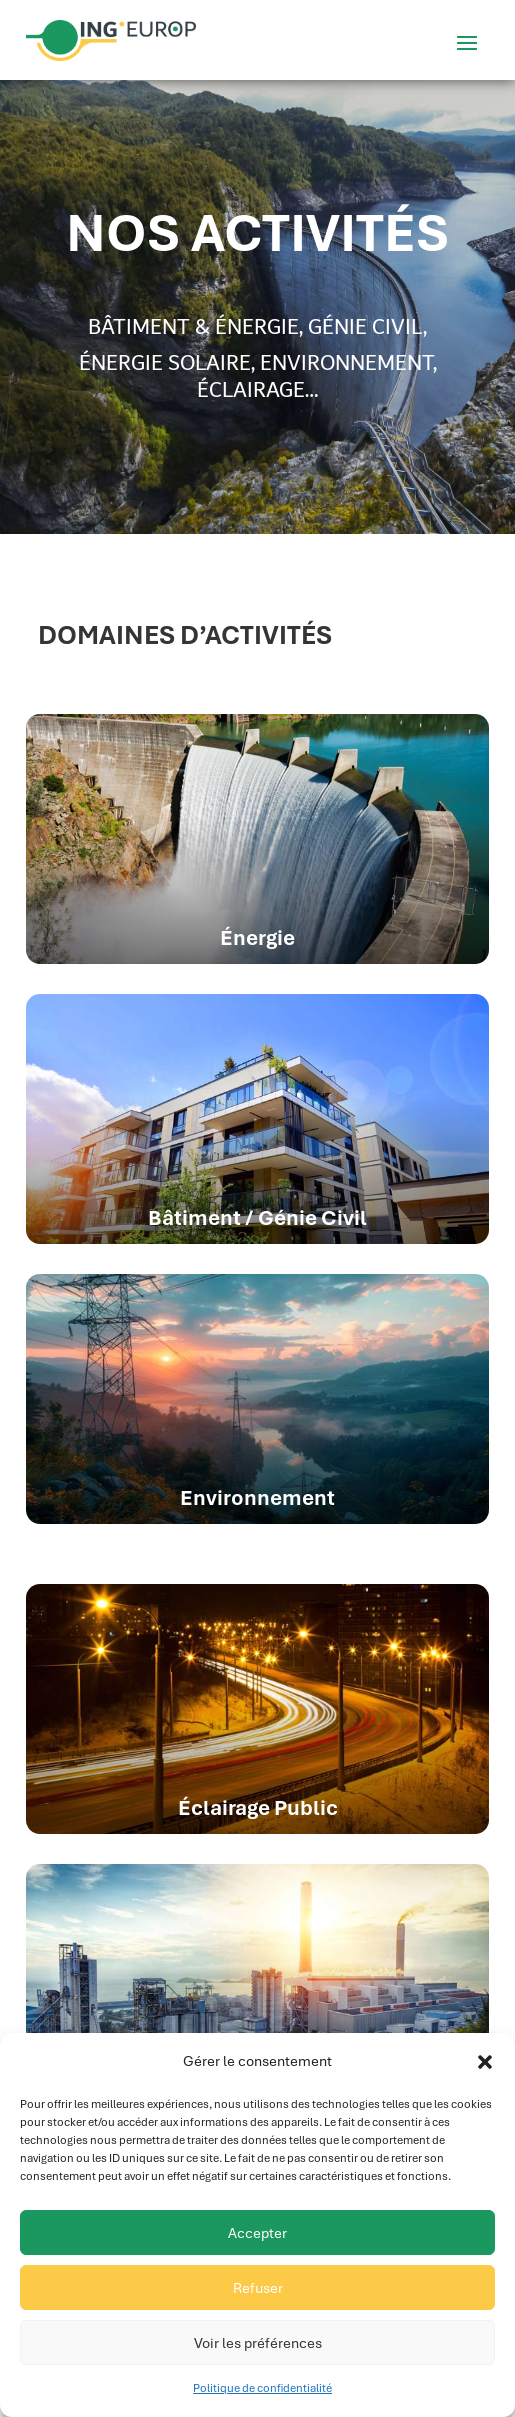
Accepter (257, 2233)
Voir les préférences (258, 2343)
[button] (485, 2062)
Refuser (258, 2288)
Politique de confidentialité (262, 2388)
